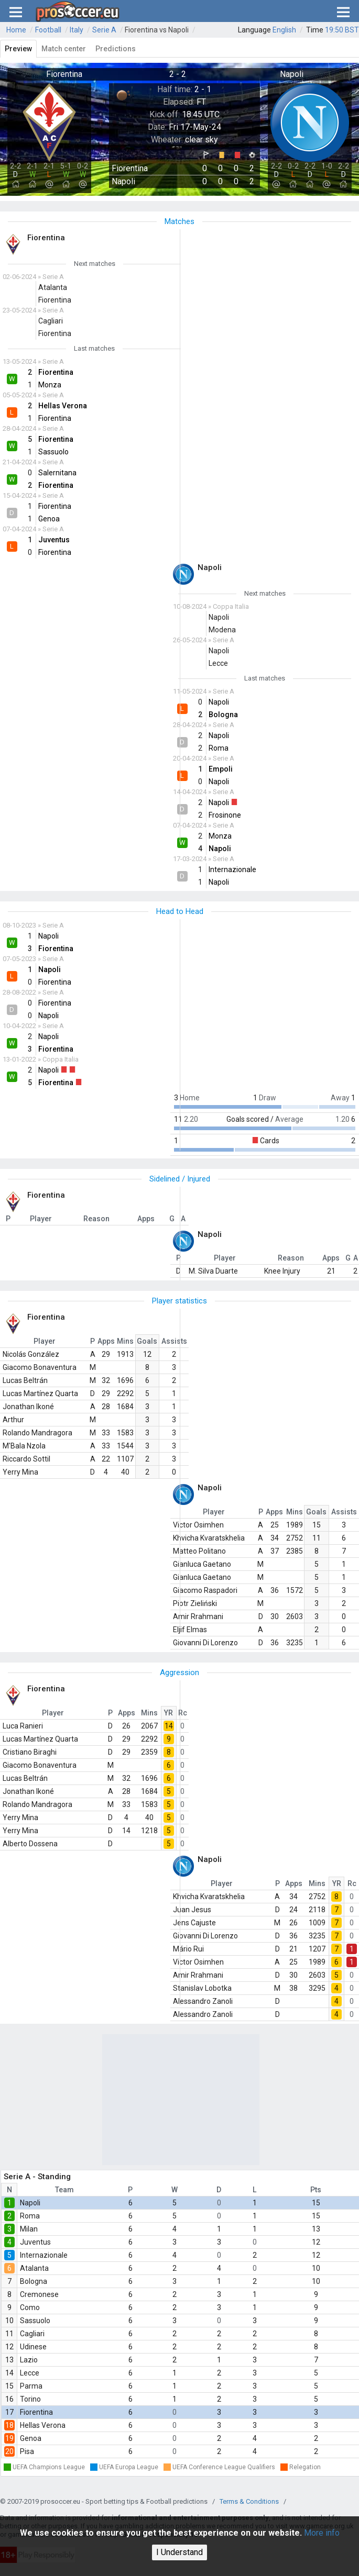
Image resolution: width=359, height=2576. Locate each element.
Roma (30, 2216)
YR (168, 1713)
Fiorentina (36, 2412)
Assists (174, 1341)
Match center (63, 48)
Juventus (35, 2242)
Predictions (115, 48)
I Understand (179, 2552)
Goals (147, 1341)
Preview (18, 48)
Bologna (33, 2281)
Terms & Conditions (249, 2501)
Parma (31, 2386)
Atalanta (34, 2268)
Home (16, 30)
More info (322, 2533)
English (284, 30)
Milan (29, 2229)
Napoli (30, 2203)
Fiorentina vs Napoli (157, 30)
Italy (76, 30)
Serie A (104, 30)
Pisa (27, 2451)
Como (30, 2307)
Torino (30, 2399)
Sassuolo (35, 2320)
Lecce (29, 2373)
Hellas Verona (43, 2425)
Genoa (30, 2438)
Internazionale (44, 2255)
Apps (106, 1341)
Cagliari (32, 2333)
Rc (182, 1713)
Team (64, 2189)
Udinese (33, 2347)
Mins (125, 1341)
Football (48, 30)
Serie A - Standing (37, 2176)
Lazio (29, 2360)
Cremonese (39, 2294)
